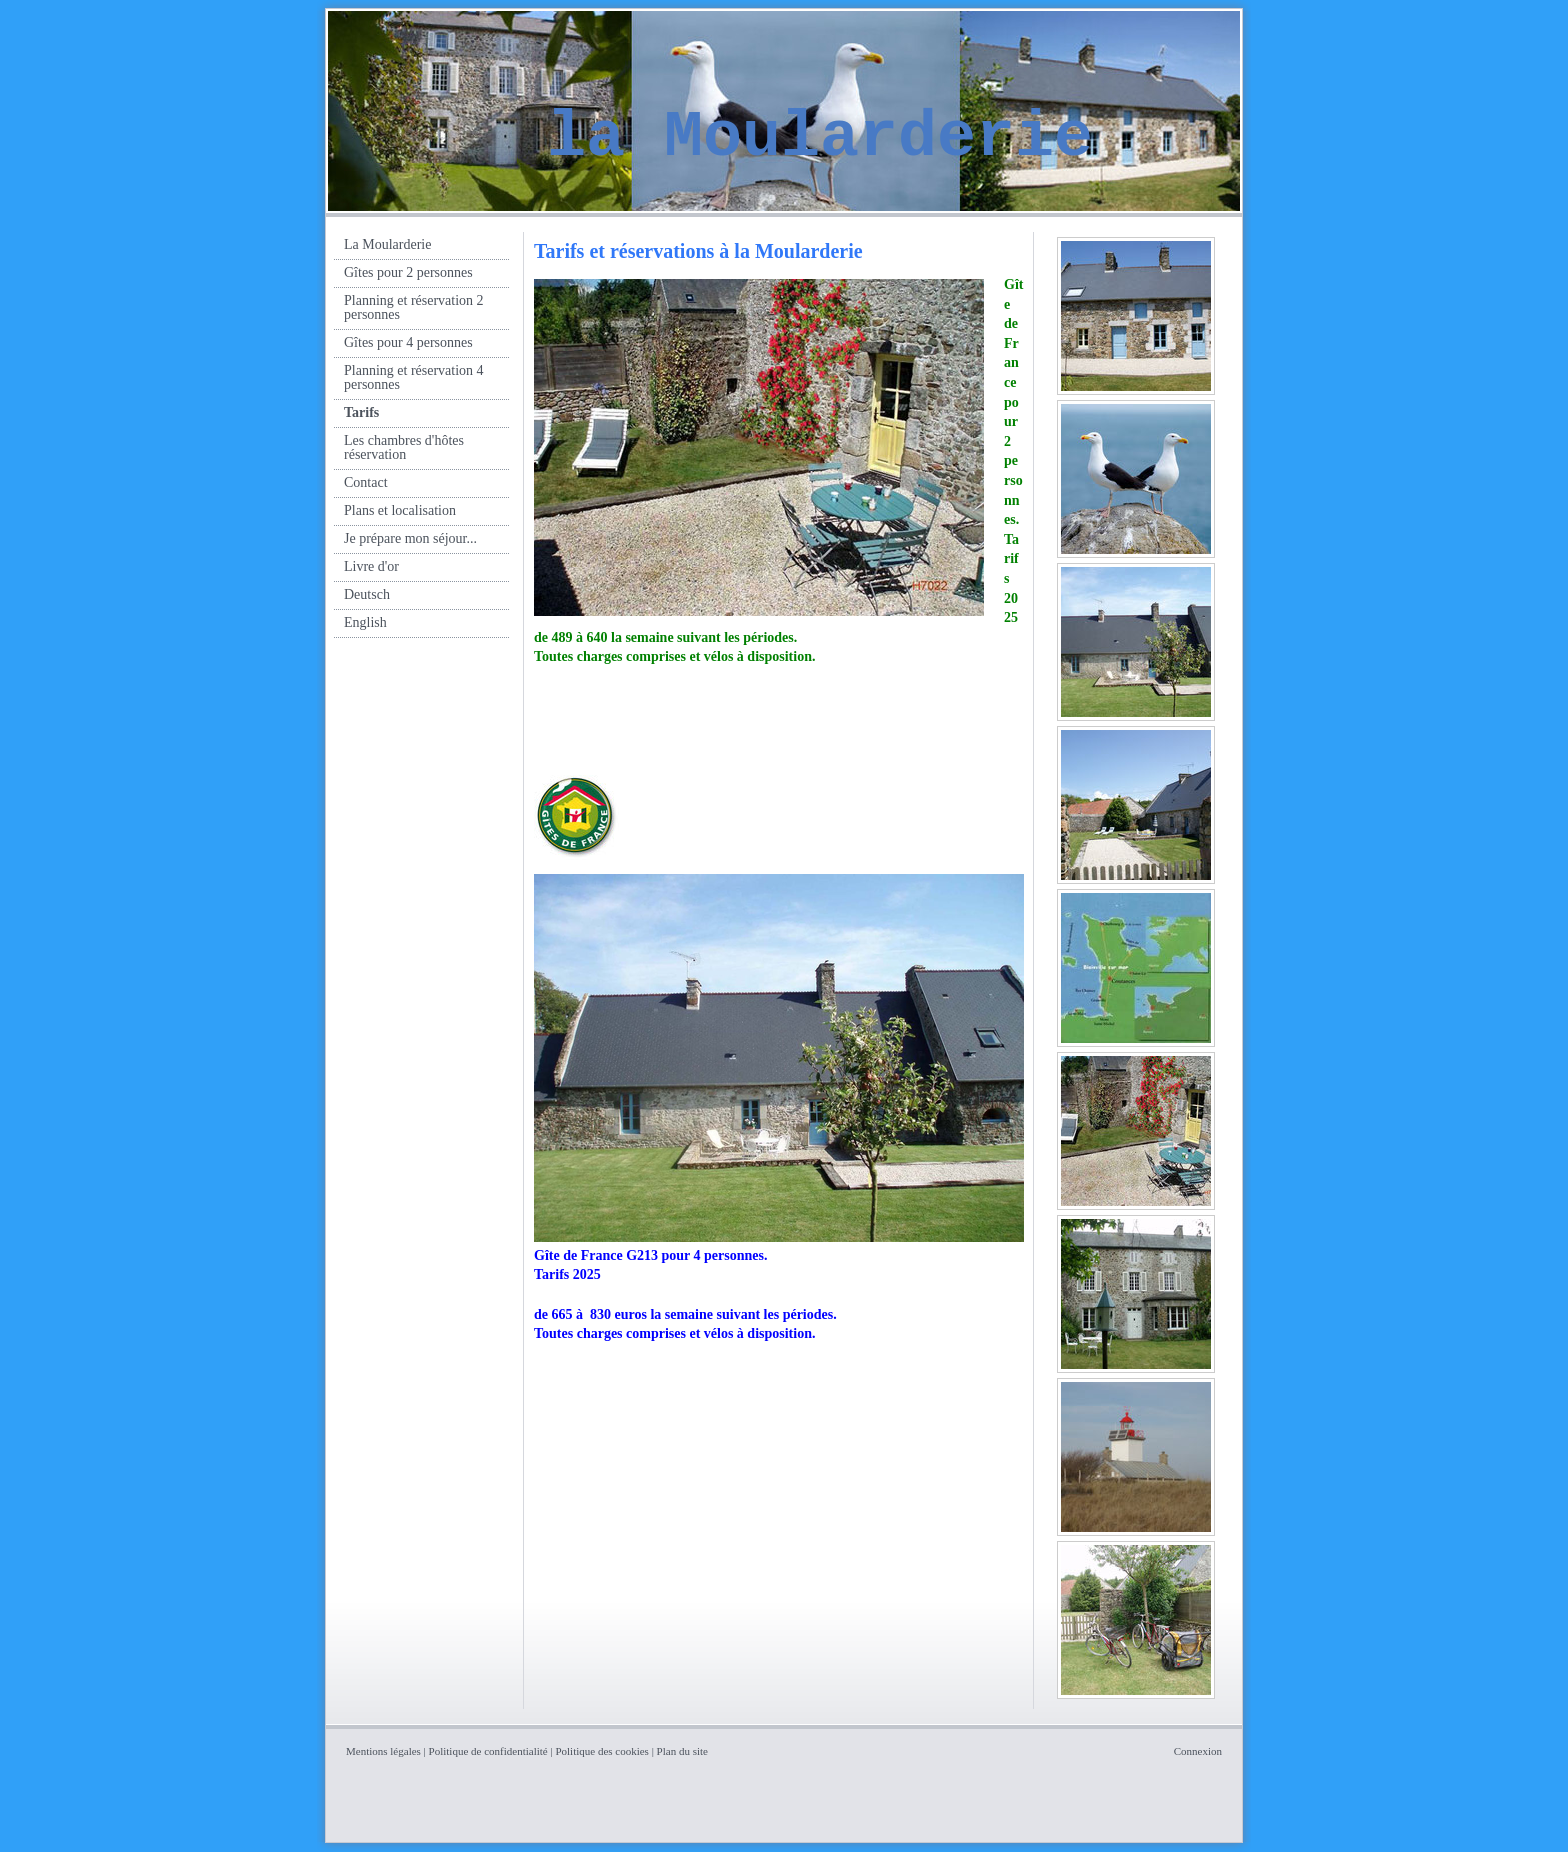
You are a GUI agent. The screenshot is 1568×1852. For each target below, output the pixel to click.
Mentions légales (383, 1751)
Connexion (1198, 1751)
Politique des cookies (602, 1751)
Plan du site (682, 1751)
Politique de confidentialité (488, 1751)
